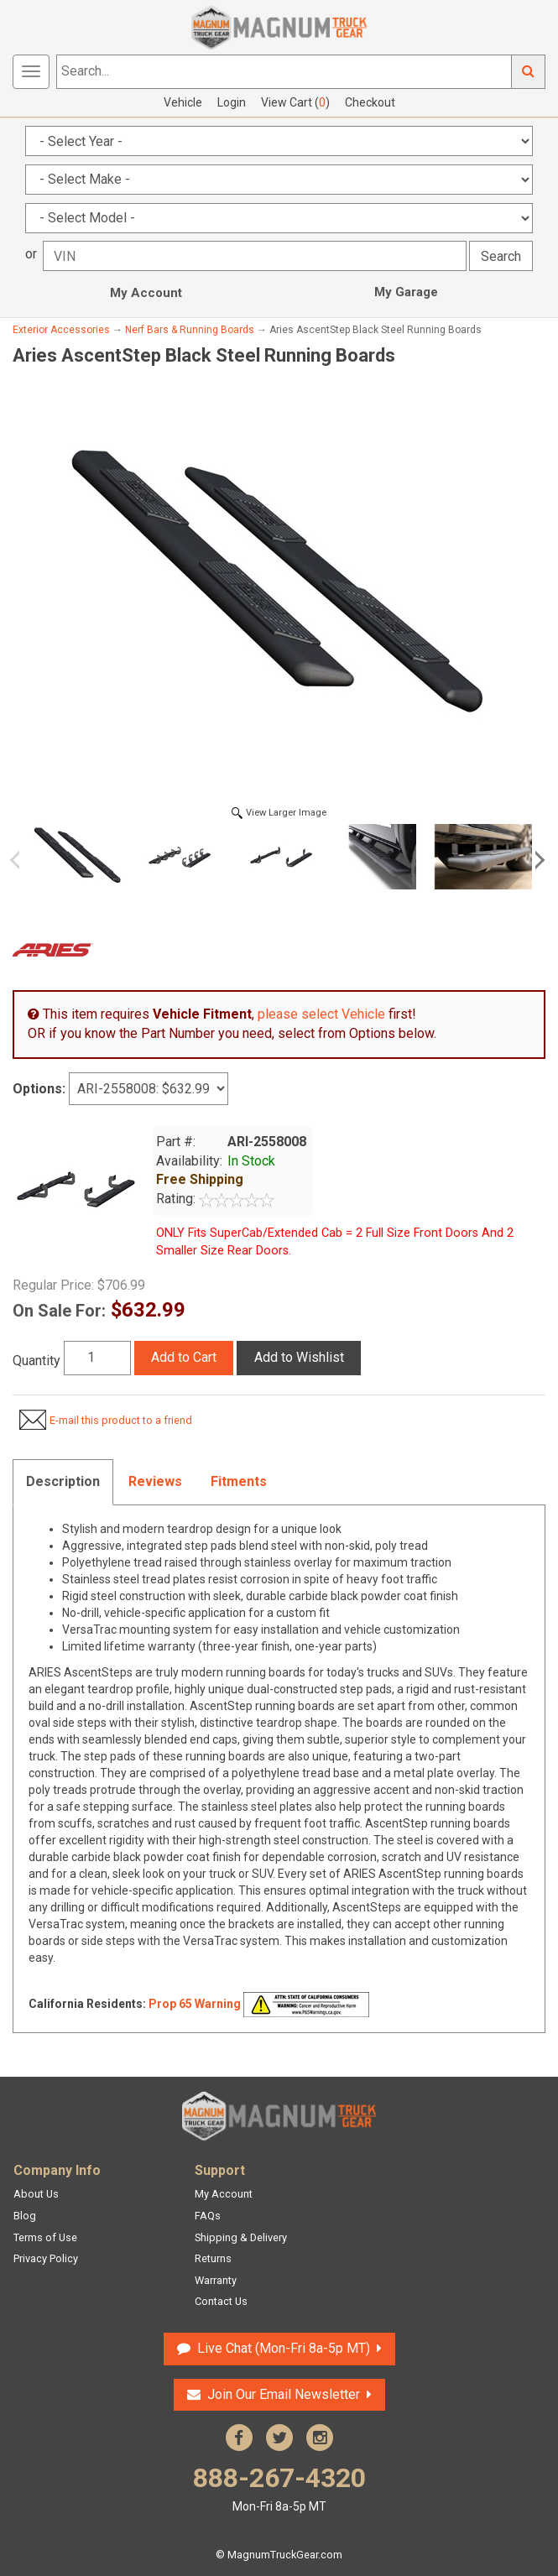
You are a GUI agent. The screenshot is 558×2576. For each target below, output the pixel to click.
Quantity (36, 1361)
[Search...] (284, 72)
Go (528, 72)
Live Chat (283, 2348)
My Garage (406, 292)
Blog (24, 2215)
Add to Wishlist (299, 1357)
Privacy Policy (45, 2258)
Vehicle (183, 102)
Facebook (239, 2437)
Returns (213, 2258)
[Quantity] (97, 1358)
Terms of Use (45, 2237)
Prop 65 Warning (195, 2003)
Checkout (370, 102)
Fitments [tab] (239, 1481)
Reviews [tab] (155, 1481)
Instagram (319, 2437)
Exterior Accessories (61, 330)
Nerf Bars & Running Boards (189, 330)
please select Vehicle (321, 1014)
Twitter (279, 2437)
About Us (36, 2194)
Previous (21, 860)
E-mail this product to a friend (121, 1420)
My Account (146, 292)
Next (537, 860)
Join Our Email (283, 2394)
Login (231, 102)
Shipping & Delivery (241, 2237)
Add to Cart (183, 1357)
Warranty (216, 2280)
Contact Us (221, 2301)
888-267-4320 (279, 2488)
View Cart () (295, 102)
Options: (39, 1089)
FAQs (208, 2215)
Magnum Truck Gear (279, 2116)
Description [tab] (63, 1481)
